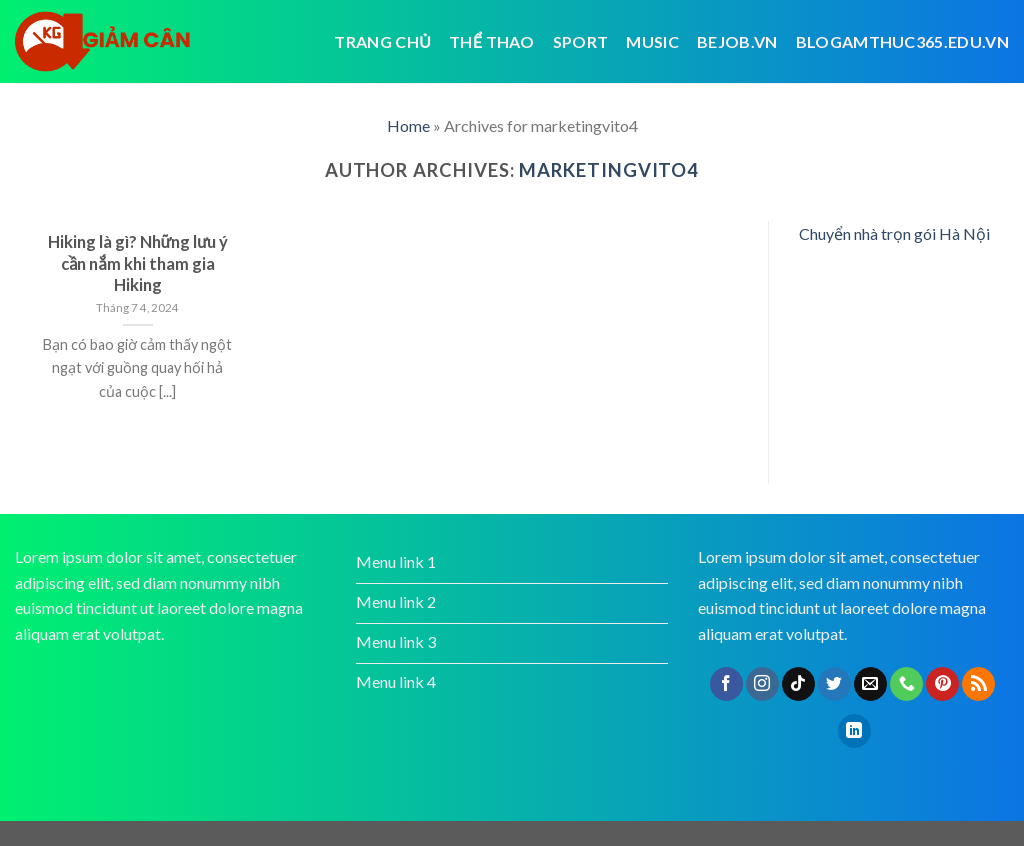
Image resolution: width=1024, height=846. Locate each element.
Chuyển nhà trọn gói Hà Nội (894, 233)
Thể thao (492, 41)
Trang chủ (382, 41)
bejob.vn (737, 41)
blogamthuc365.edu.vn (902, 41)
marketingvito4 (609, 170)
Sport (581, 41)
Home (408, 125)
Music (652, 41)
